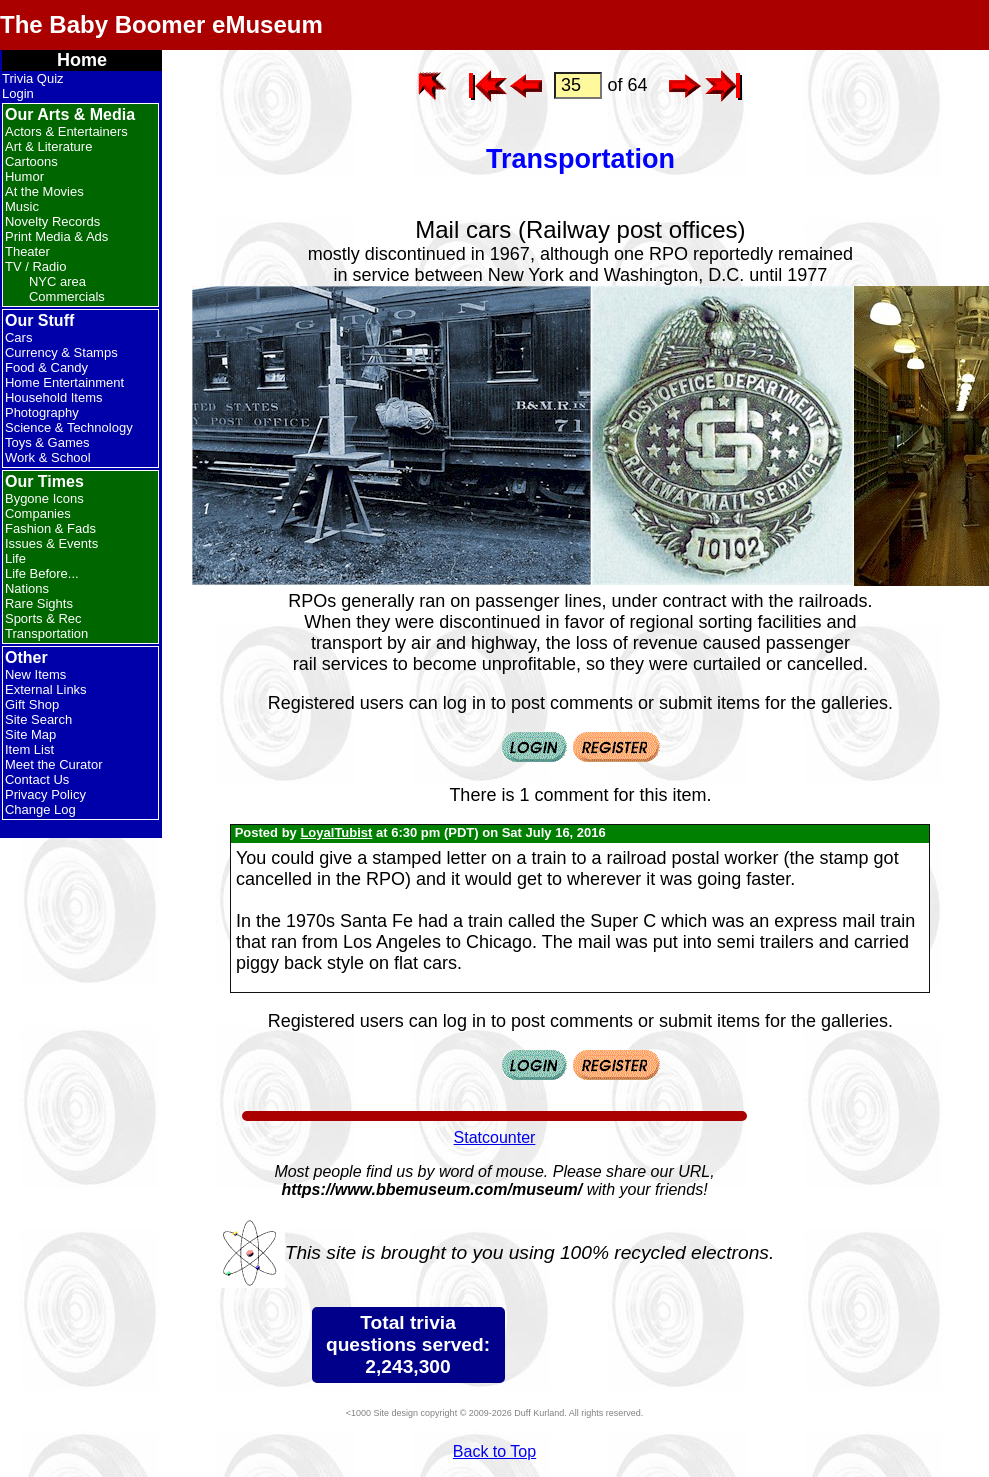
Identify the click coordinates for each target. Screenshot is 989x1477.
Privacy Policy (45, 794)
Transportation (46, 633)
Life (15, 558)
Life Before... (42, 573)
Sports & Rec (43, 618)
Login (18, 93)
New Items (35, 674)
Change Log (40, 809)
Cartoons (31, 161)
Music (22, 206)
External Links (46, 689)
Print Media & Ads (56, 236)
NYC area (57, 281)
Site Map (30, 734)
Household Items (54, 397)
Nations (27, 588)
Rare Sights (39, 603)
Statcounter (495, 1137)
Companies (38, 513)
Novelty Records (52, 221)
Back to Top (494, 1451)
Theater (27, 251)
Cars (18, 337)
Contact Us (37, 779)
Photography (42, 412)
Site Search (38, 719)
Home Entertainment (64, 382)
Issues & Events (51, 543)
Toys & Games (47, 442)
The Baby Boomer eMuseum (161, 24)
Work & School (48, 457)
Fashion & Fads (50, 528)
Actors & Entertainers (66, 131)
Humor (24, 176)
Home (82, 60)
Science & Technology (69, 427)
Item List (29, 749)
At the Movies (44, 191)
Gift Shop (32, 704)
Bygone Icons (44, 498)
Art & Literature (48, 146)
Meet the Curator (54, 764)
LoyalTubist (336, 832)
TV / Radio (35, 266)
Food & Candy (46, 367)
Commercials (67, 296)
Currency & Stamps (61, 352)
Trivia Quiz (33, 78)
